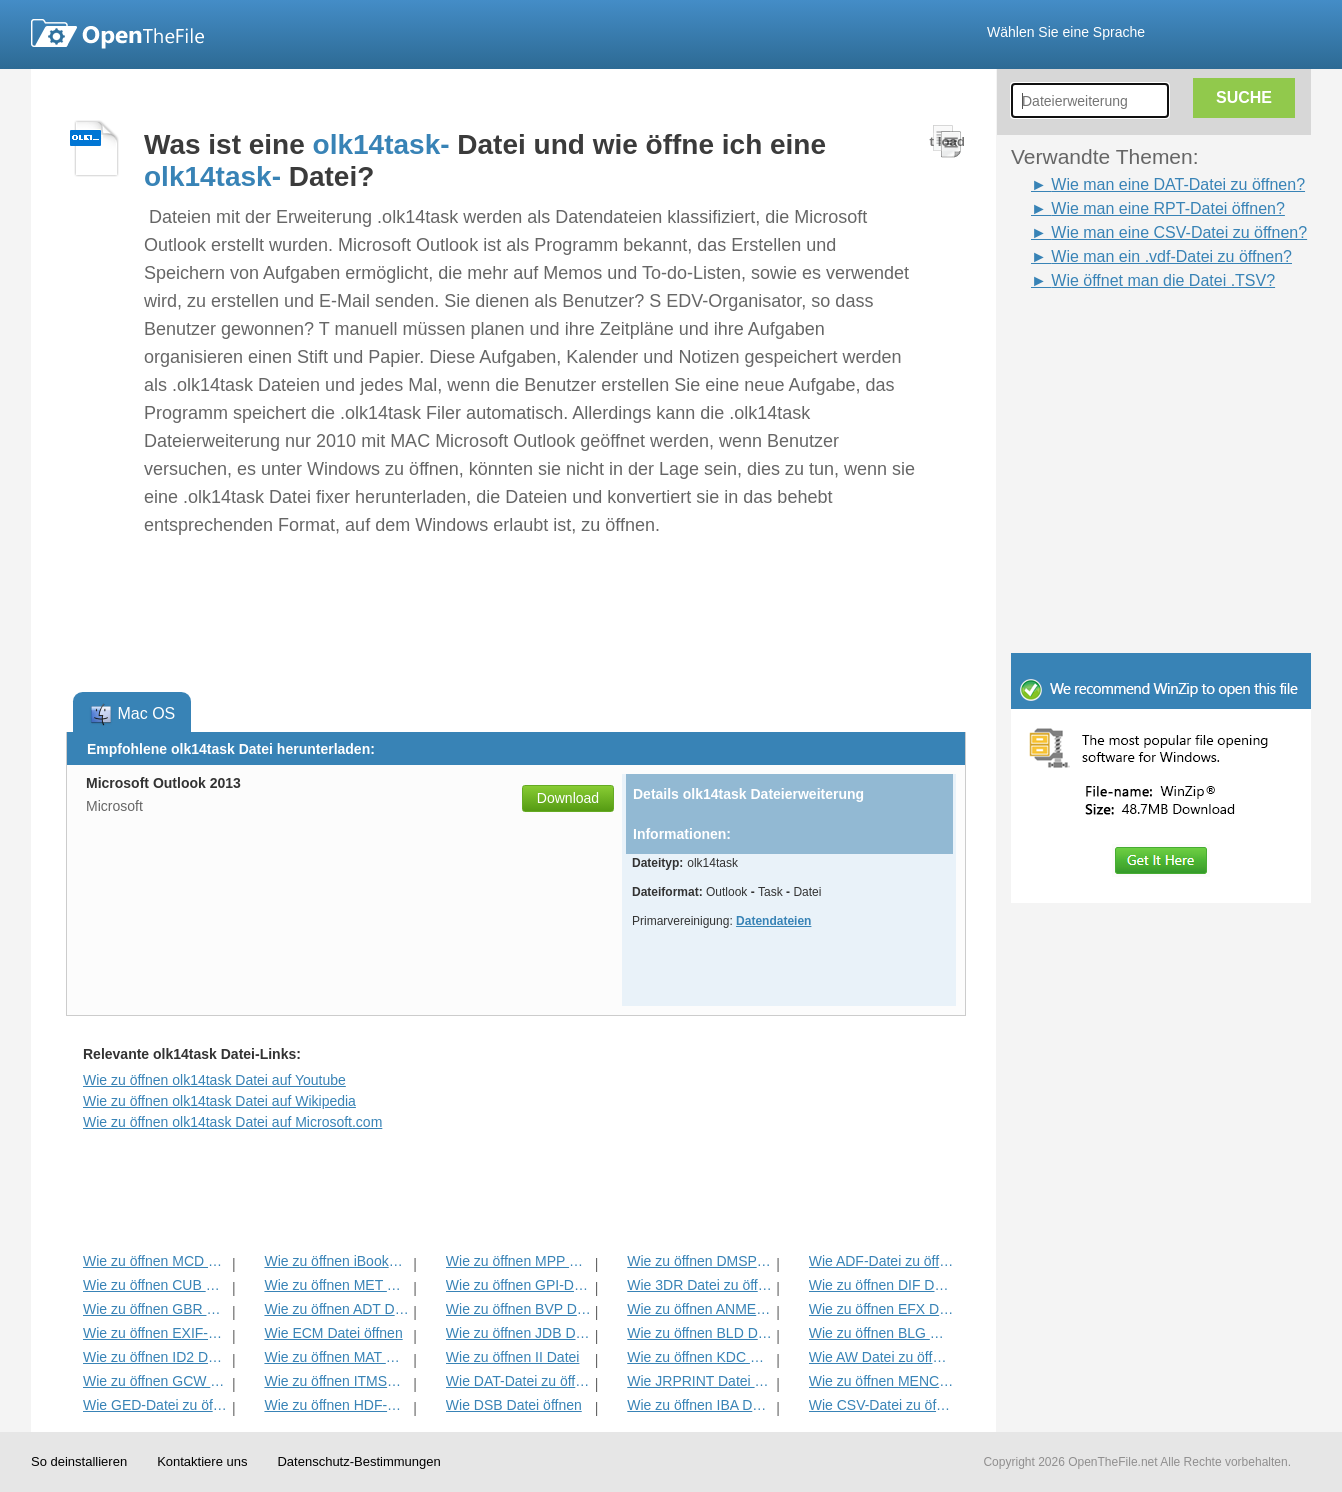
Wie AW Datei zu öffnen (881, 1357)
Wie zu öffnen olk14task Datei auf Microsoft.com (232, 1122)
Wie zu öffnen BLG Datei (881, 1333)
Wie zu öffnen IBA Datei (699, 1405)
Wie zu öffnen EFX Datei (881, 1309)
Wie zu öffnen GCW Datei (155, 1381)
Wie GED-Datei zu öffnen (155, 1405)
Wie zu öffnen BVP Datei (518, 1309)
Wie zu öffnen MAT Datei (336, 1357)
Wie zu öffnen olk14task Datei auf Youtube (214, 1080)
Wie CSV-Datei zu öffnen (881, 1405)
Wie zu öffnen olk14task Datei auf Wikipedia (219, 1101)
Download (568, 798)
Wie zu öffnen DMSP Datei (699, 1261)
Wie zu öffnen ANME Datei (699, 1309)
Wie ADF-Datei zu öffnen (881, 1261)
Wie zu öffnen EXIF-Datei (155, 1333)
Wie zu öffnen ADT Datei (336, 1309)
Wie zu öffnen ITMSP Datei (336, 1381)
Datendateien (773, 921)
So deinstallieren (79, 1461)
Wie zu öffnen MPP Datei (518, 1261)
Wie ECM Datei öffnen (333, 1333)
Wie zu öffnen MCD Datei (155, 1261)
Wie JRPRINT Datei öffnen (699, 1381)
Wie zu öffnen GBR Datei (155, 1309)
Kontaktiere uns (202, 1461)
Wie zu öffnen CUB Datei (155, 1285)
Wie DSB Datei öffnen (514, 1405)
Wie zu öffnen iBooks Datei (336, 1261)
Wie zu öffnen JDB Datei (518, 1333)
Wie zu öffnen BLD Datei (699, 1333)
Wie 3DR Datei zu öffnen (699, 1285)
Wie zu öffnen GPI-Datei (518, 1285)
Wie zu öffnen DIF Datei (881, 1285)
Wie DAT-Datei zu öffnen (518, 1381)
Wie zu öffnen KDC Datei (699, 1357)
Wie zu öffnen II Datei (513, 1357)
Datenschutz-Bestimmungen (358, 1461)
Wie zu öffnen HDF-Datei (336, 1405)
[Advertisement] (1131, 338)
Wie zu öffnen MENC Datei (881, 1381)
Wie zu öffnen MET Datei (336, 1285)
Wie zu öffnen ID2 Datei (155, 1357)
